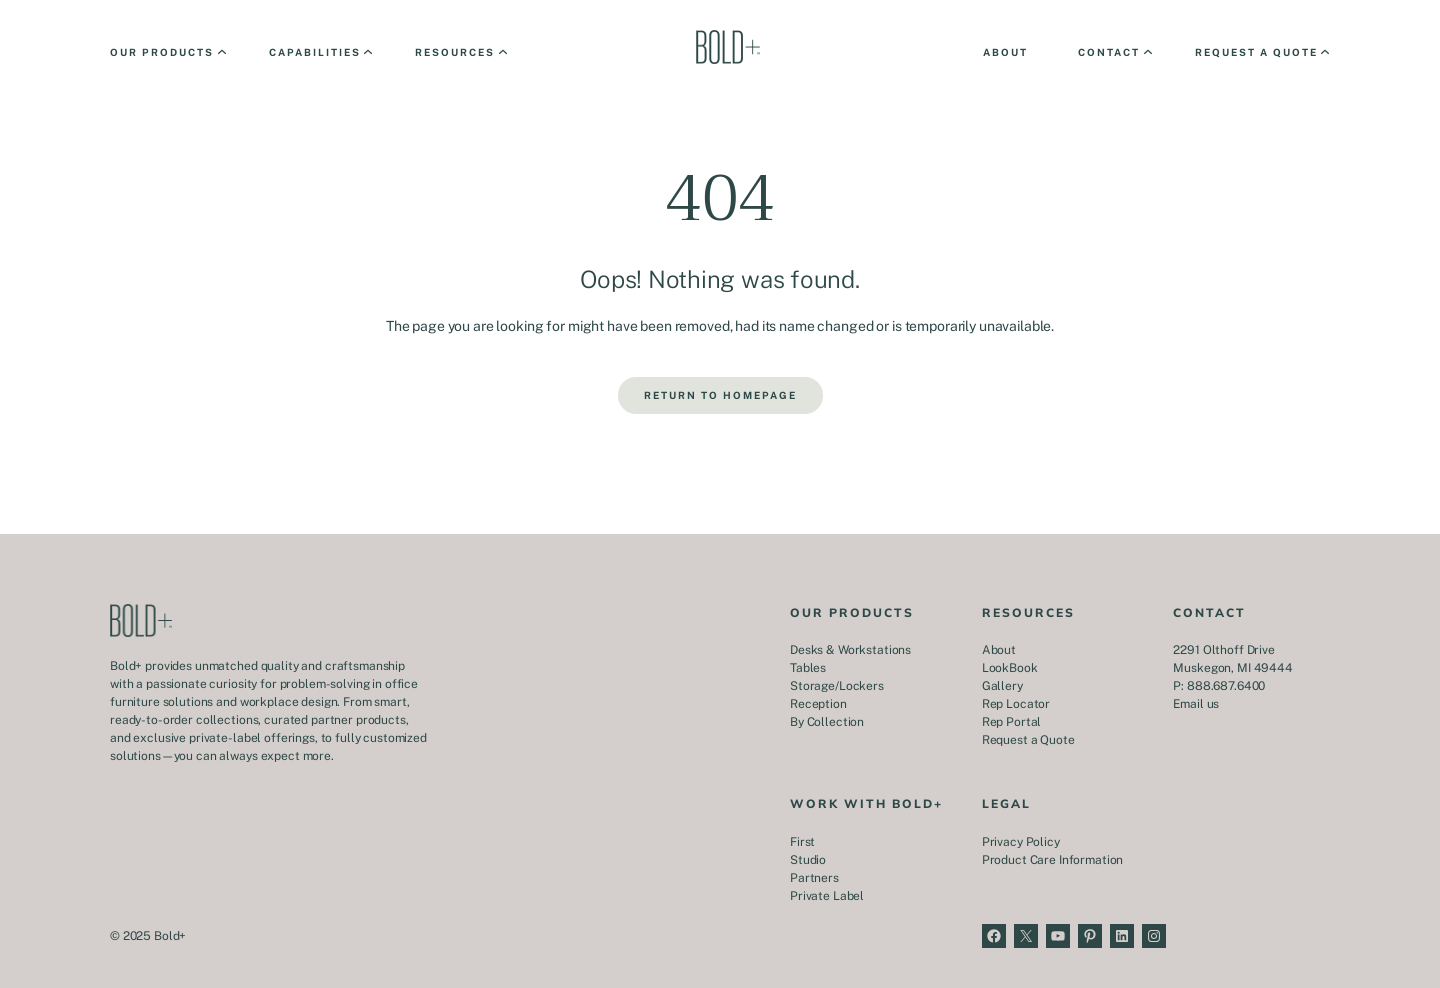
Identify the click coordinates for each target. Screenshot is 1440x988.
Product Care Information (1053, 860)
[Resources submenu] (459, 52)
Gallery (1002, 686)
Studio (808, 860)
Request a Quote (1028, 740)
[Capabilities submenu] (319, 52)
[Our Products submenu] (166, 52)
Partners (814, 878)
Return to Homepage (720, 395)
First (802, 842)
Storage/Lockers (837, 686)
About (999, 650)
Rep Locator (1016, 704)
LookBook (1010, 668)
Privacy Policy (1021, 842)
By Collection (827, 722)
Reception (818, 704)
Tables (808, 668)
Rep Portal (1012, 722)
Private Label (827, 896)
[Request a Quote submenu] (1261, 52)
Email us (1196, 704)
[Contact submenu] (1113, 52)
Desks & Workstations (850, 650)
